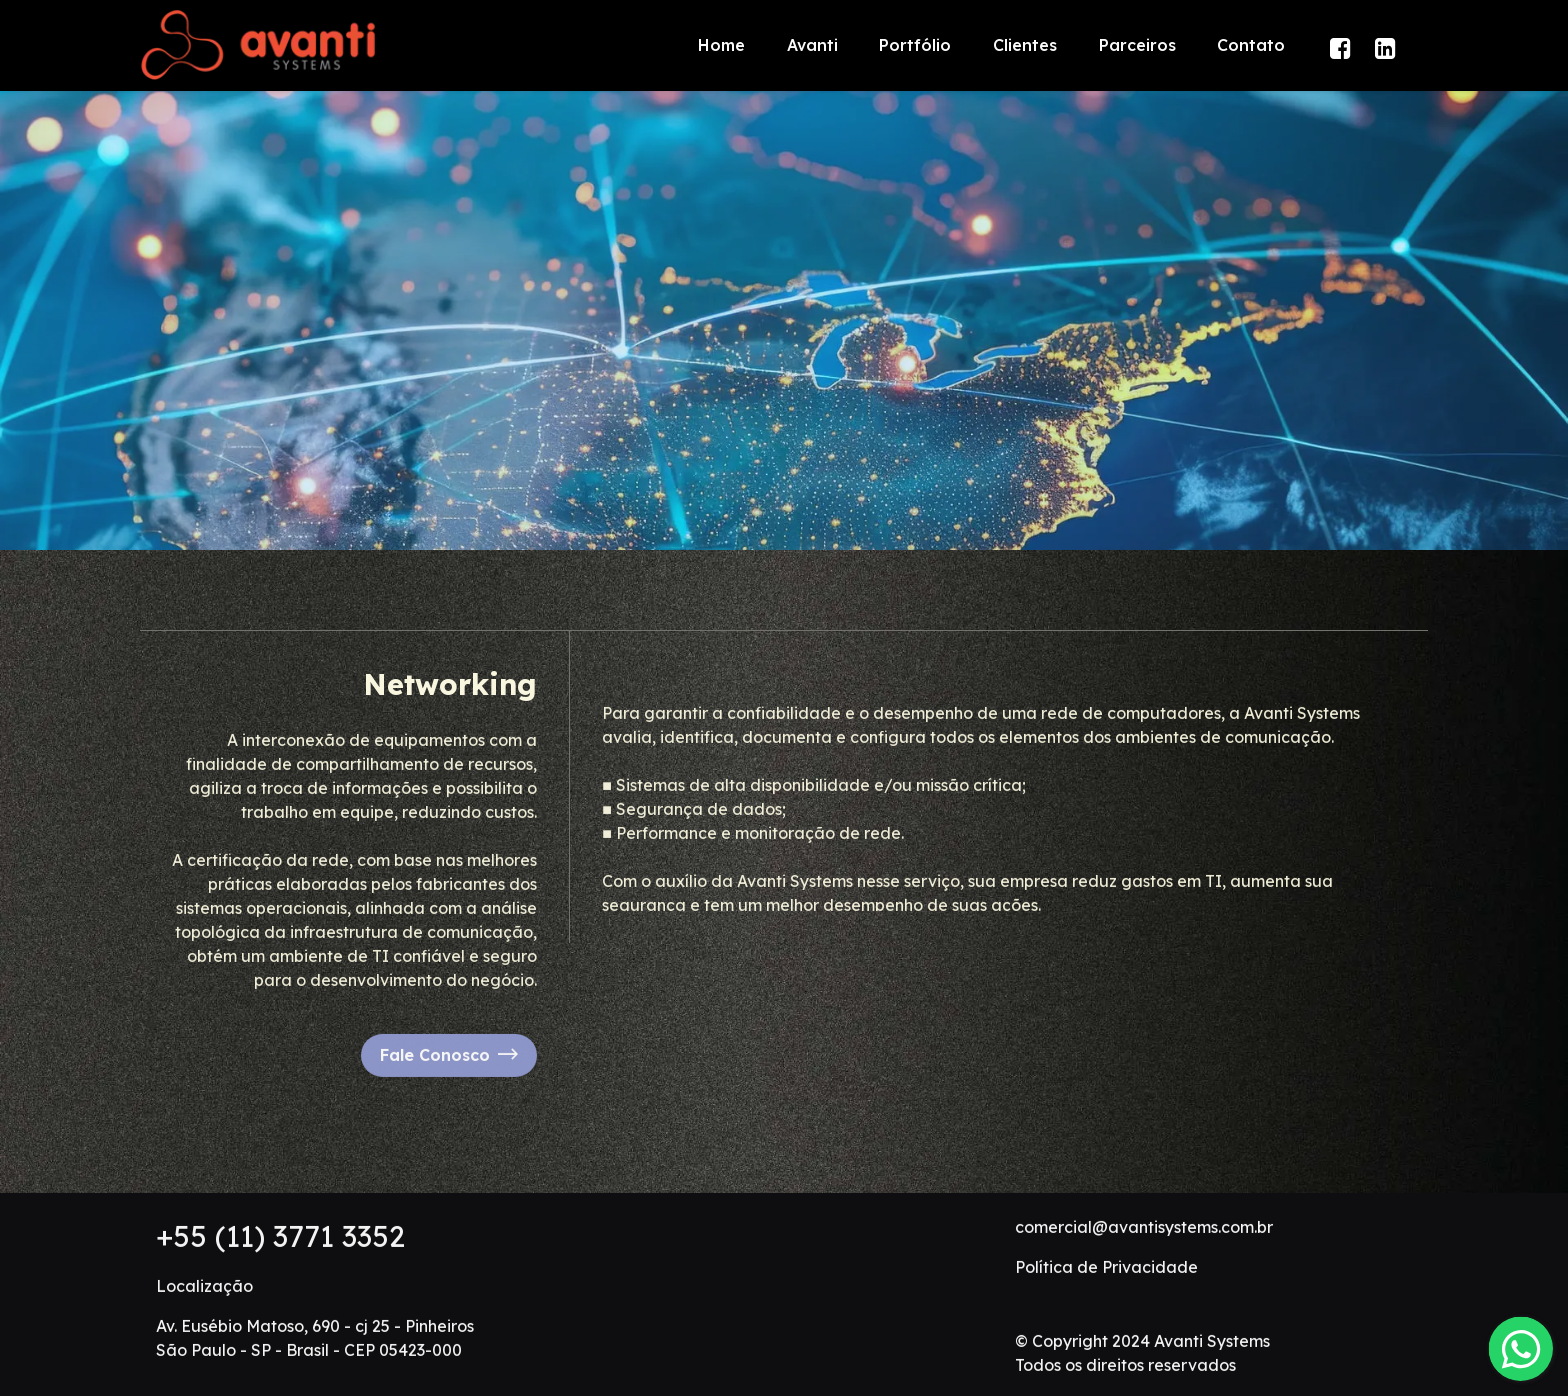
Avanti (812, 45)
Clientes (1025, 45)
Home (721, 45)
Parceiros (1137, 45)
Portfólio (915, 45)
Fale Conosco (449, 1125)
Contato (1251, 45)
